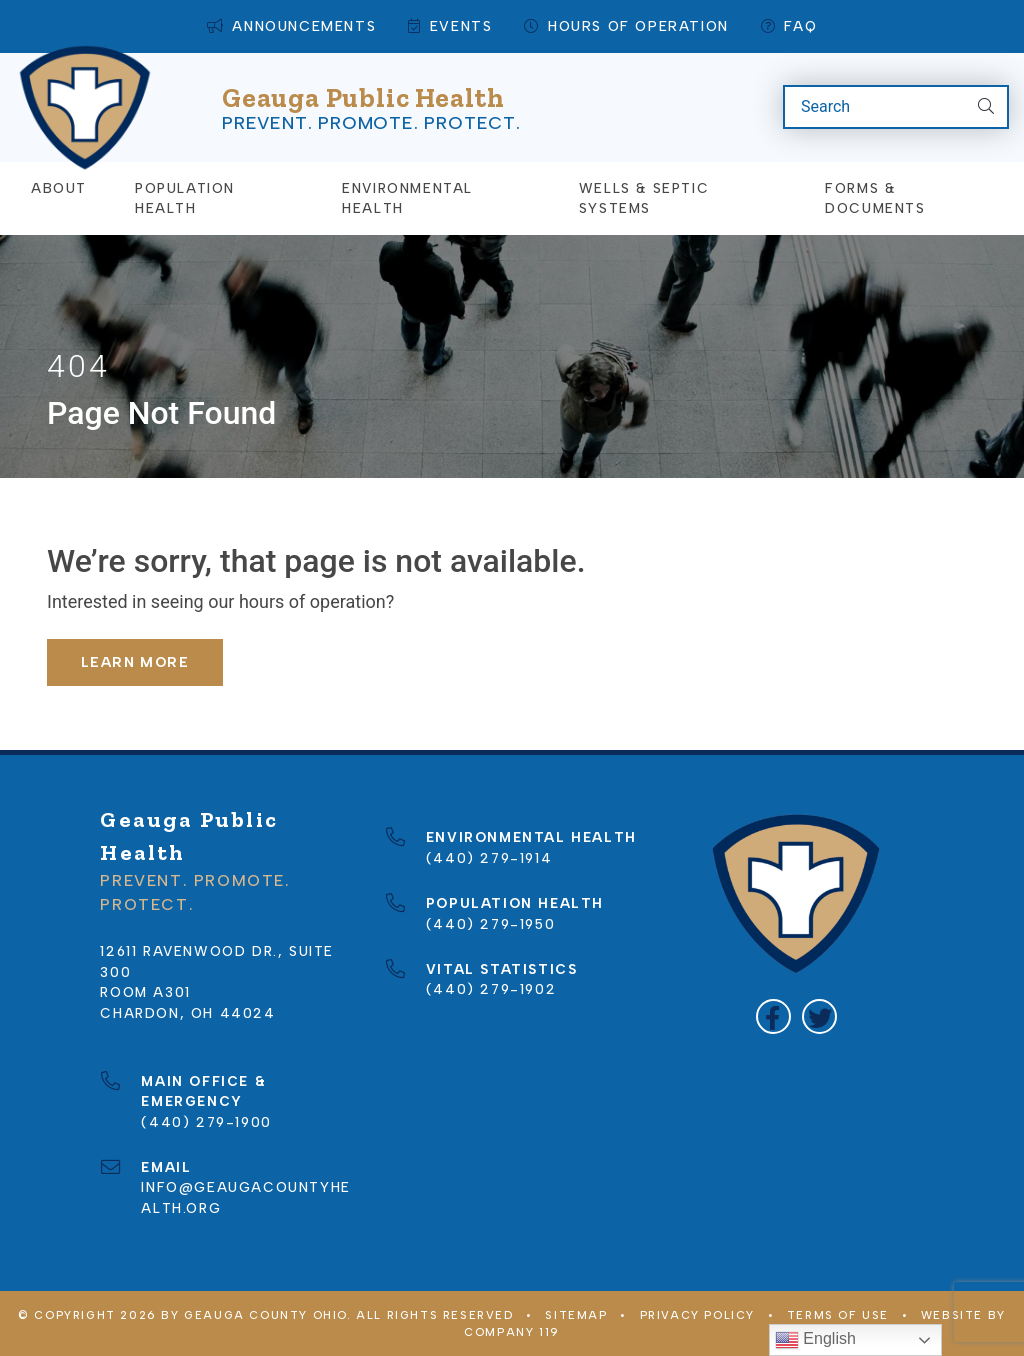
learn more (135, 661)
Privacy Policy (697, 1315)
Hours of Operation (626, 26)
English (815, 1340)
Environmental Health (407, 197)
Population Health (185, 197)
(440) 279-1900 (206, 1100)
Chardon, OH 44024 (187, 1012)
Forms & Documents (875, 197)
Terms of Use (838, 1315)
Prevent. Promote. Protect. (371, 123)
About (59, 187)
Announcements (291, 26)
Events (450, 26)
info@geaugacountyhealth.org (245, 1186)
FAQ (789, 26)
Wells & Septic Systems (644, 197)
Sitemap (576, 1315)
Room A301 (145, 991)
